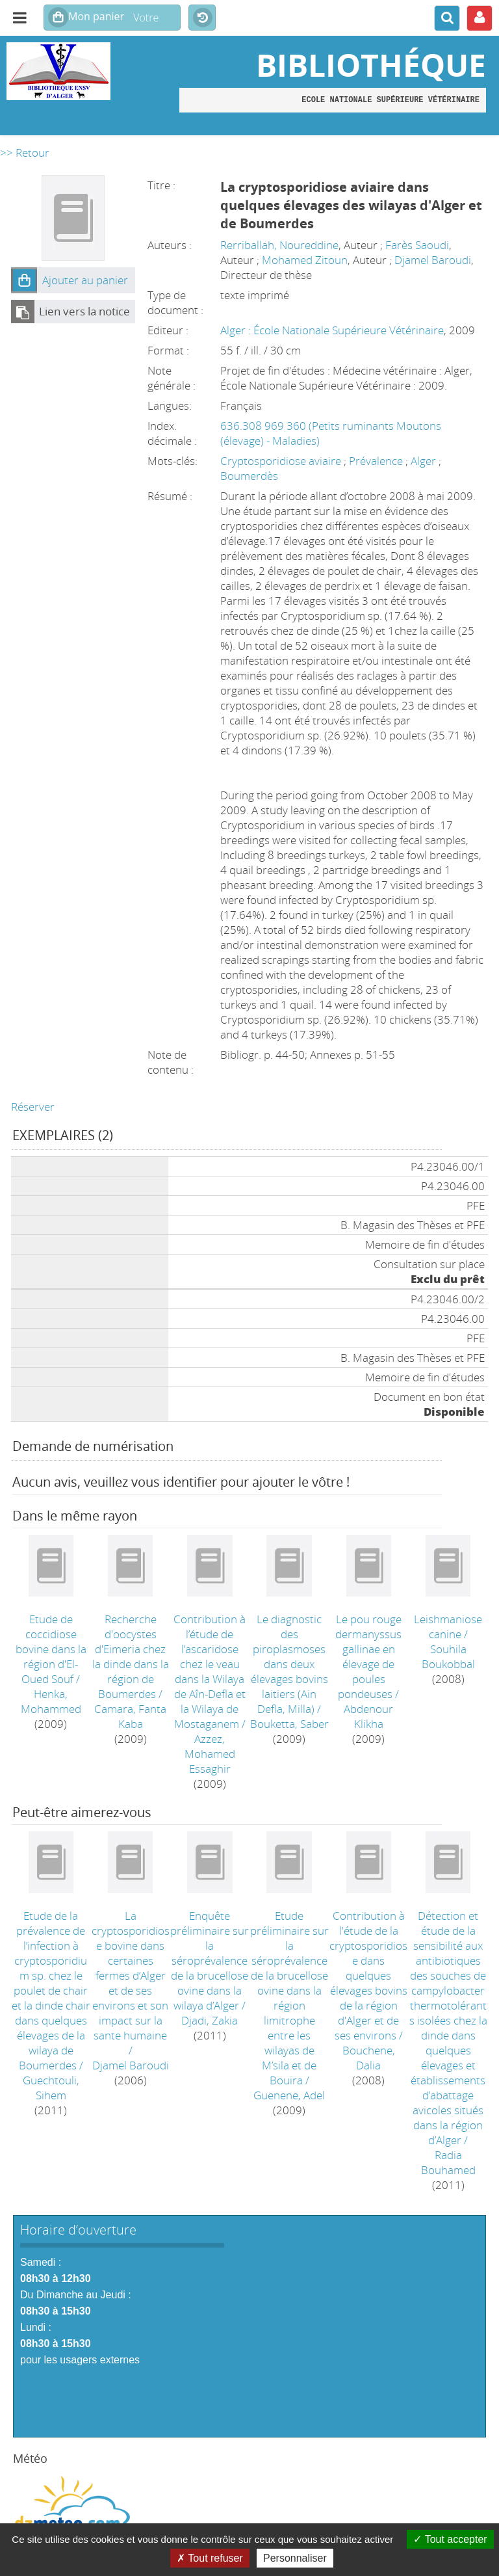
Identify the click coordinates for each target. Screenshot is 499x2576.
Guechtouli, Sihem (51, 2088)
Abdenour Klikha (368, 1716)
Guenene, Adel (289, 2095)
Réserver (33, 1106)
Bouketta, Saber (289, 1723)
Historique (202, 18)
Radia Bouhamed (448, 2162)
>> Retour (24, 152)
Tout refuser (210, 2558)
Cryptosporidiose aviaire (282, 460)
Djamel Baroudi (432, 259)
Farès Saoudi (417, 244)
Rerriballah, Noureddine (279, 244)
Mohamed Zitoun (305, 259)
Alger (425, 460)
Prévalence (377, 460)
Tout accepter (450, 2539)
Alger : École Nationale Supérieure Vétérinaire (332, 330)
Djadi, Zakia (209, 2020)
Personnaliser (295, 2558)
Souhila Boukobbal (448, 1656)
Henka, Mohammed (51, 1701)
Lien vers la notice (84, 311)
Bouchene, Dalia (368, 2058)
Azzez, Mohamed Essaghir (210, 1753)
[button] (24, 280)
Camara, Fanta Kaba (130, 1716)
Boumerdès (249, 475)
